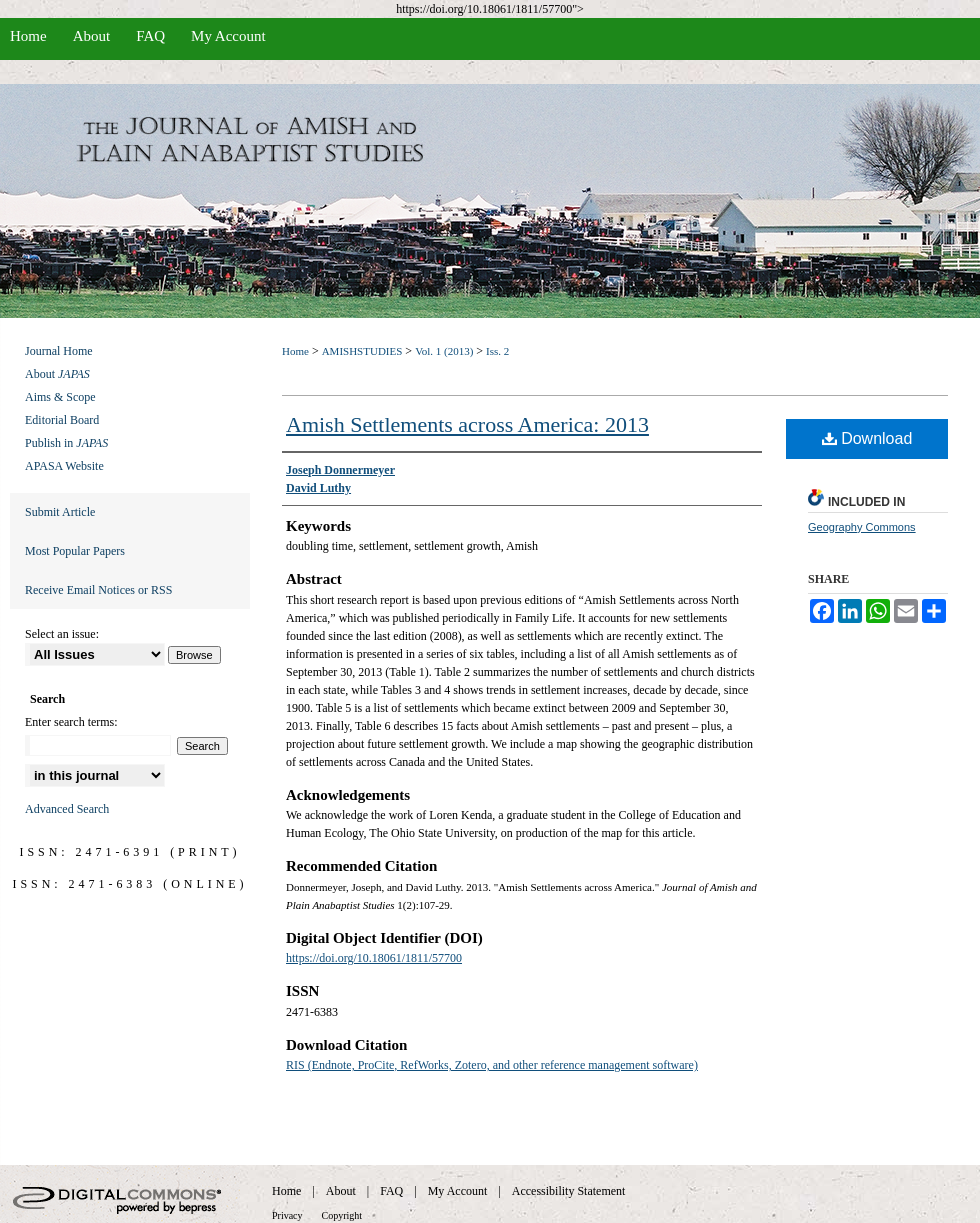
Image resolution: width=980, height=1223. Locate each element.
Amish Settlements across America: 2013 (467, 424)
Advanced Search (67, 809)
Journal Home (59, 351)
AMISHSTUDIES (362, 351)
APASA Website (64, 466)
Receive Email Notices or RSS (98, 590)
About (57, 374)
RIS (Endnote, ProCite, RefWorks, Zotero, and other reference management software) (492, 1065)
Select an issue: (62, 634)
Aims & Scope (60, 397)
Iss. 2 (497, 351)
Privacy (287, 1215)
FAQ (391, 1191)
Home (295, 351)
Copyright (342, 1215)
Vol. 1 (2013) (444, 351)
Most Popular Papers (75, 551)
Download (867, 438)
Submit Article (60, 512)
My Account (458, 1191)
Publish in (66, 443)
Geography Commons (862, 527)
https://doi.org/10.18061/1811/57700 (374, 958)
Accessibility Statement (569, 1191)
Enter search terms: (71, 722)
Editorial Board (62, 420)
